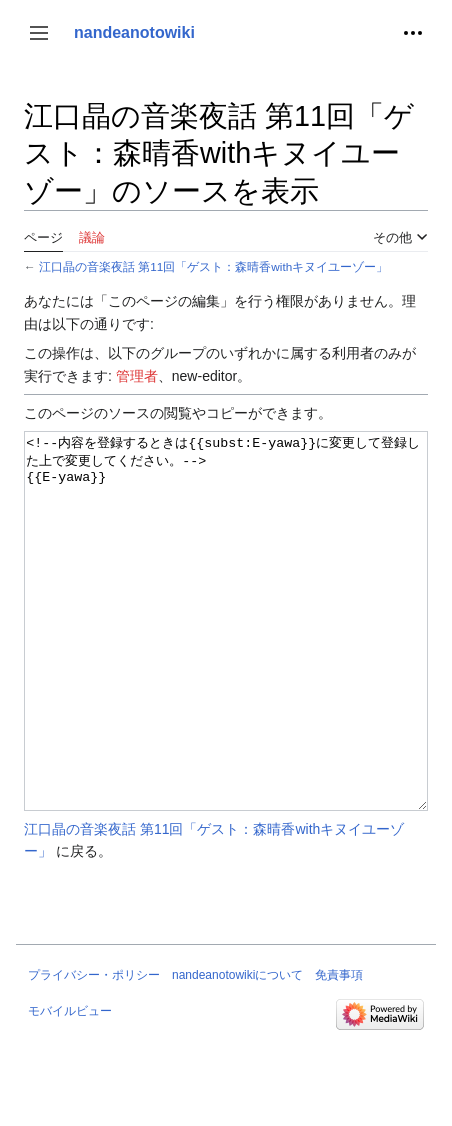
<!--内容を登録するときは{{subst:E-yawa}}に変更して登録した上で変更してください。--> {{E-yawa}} (226, 658)
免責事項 (339, 1050)
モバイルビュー (70, 1086)
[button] (39, 33)
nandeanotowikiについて (237, 1050)
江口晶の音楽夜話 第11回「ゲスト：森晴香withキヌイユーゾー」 (213, 266)
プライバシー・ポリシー (94, 1050)
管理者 (137, 376)
